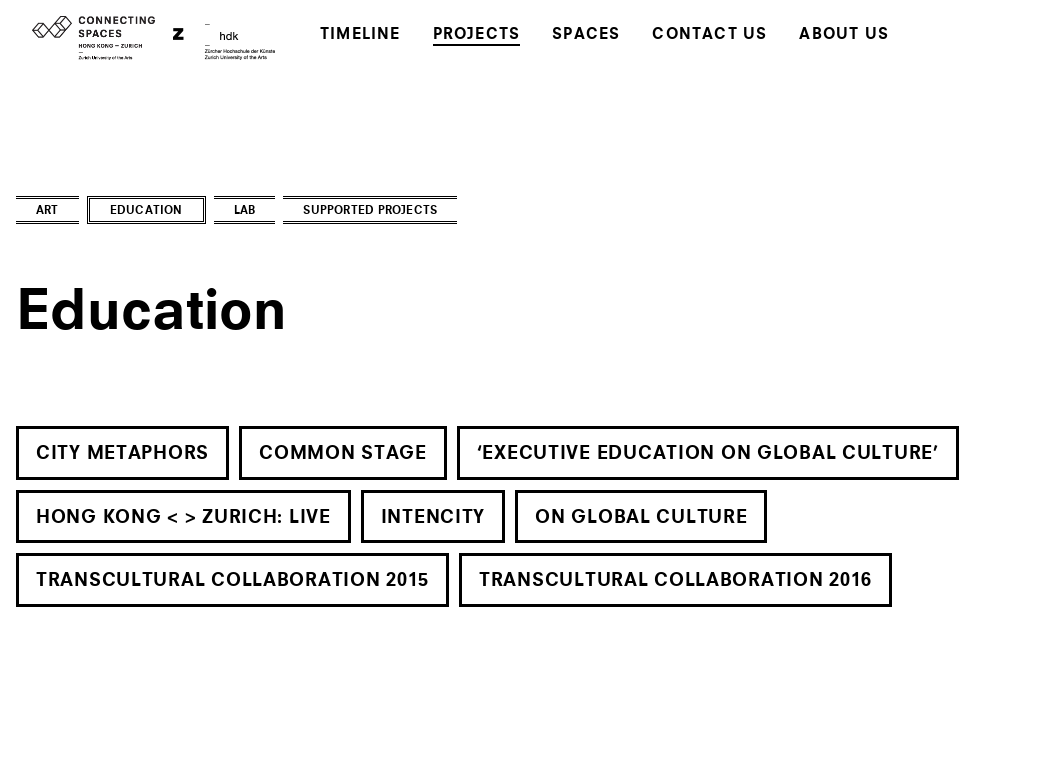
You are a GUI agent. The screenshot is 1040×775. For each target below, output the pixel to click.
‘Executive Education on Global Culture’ (708, 454)
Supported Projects (370, 211)
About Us (844, 35)
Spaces (586, 35)
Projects (477, 35)
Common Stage (343, 454)
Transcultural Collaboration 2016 (675, 581)
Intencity (433, 518)
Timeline (360, 35)
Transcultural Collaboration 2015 (232, 581)
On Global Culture (641, 518)
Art (47, 211)
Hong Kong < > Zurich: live (183, 518)
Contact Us (709, 35)
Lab (245, 211)
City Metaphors (122, 454)
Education (146, 211)
